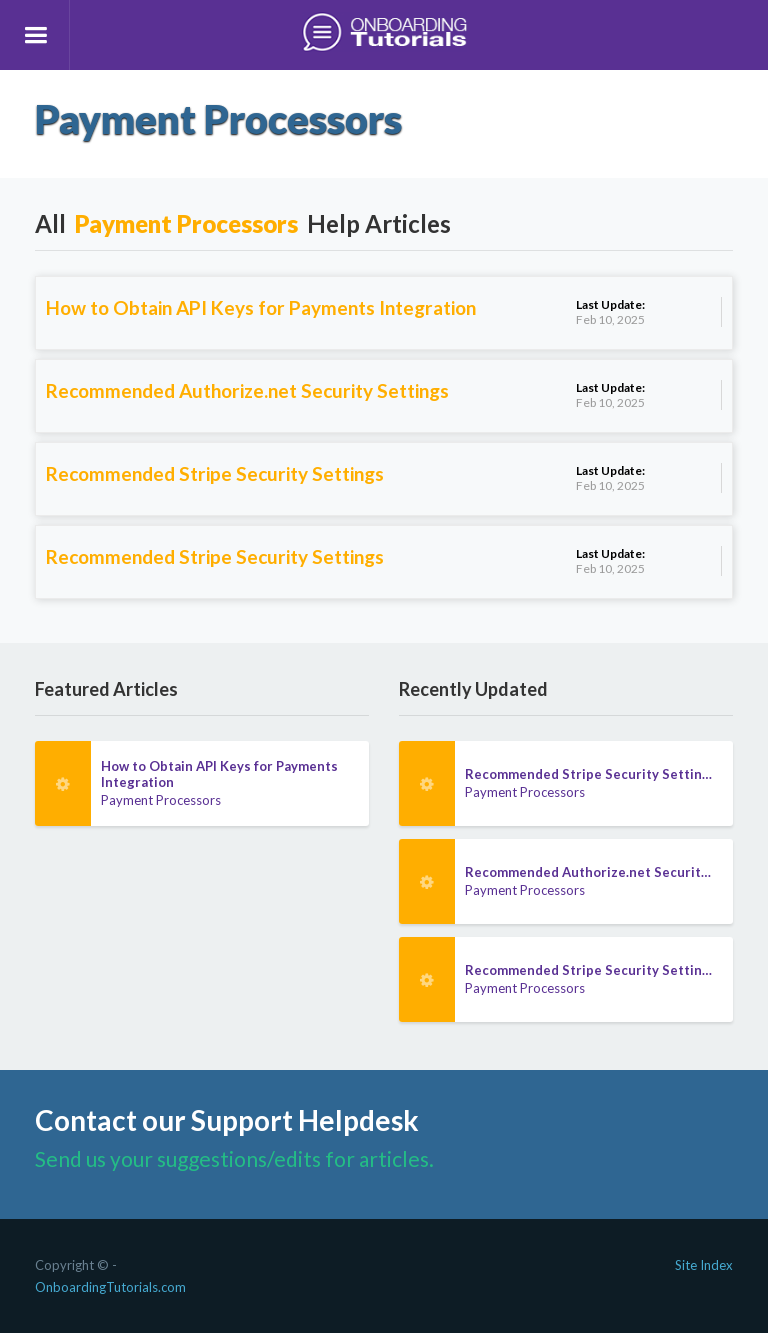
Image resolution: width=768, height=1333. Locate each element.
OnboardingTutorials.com (110, 1287)
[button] (35, 35)
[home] (384, 35)
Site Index (704, 1265)
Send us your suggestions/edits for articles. (234, 1158)
